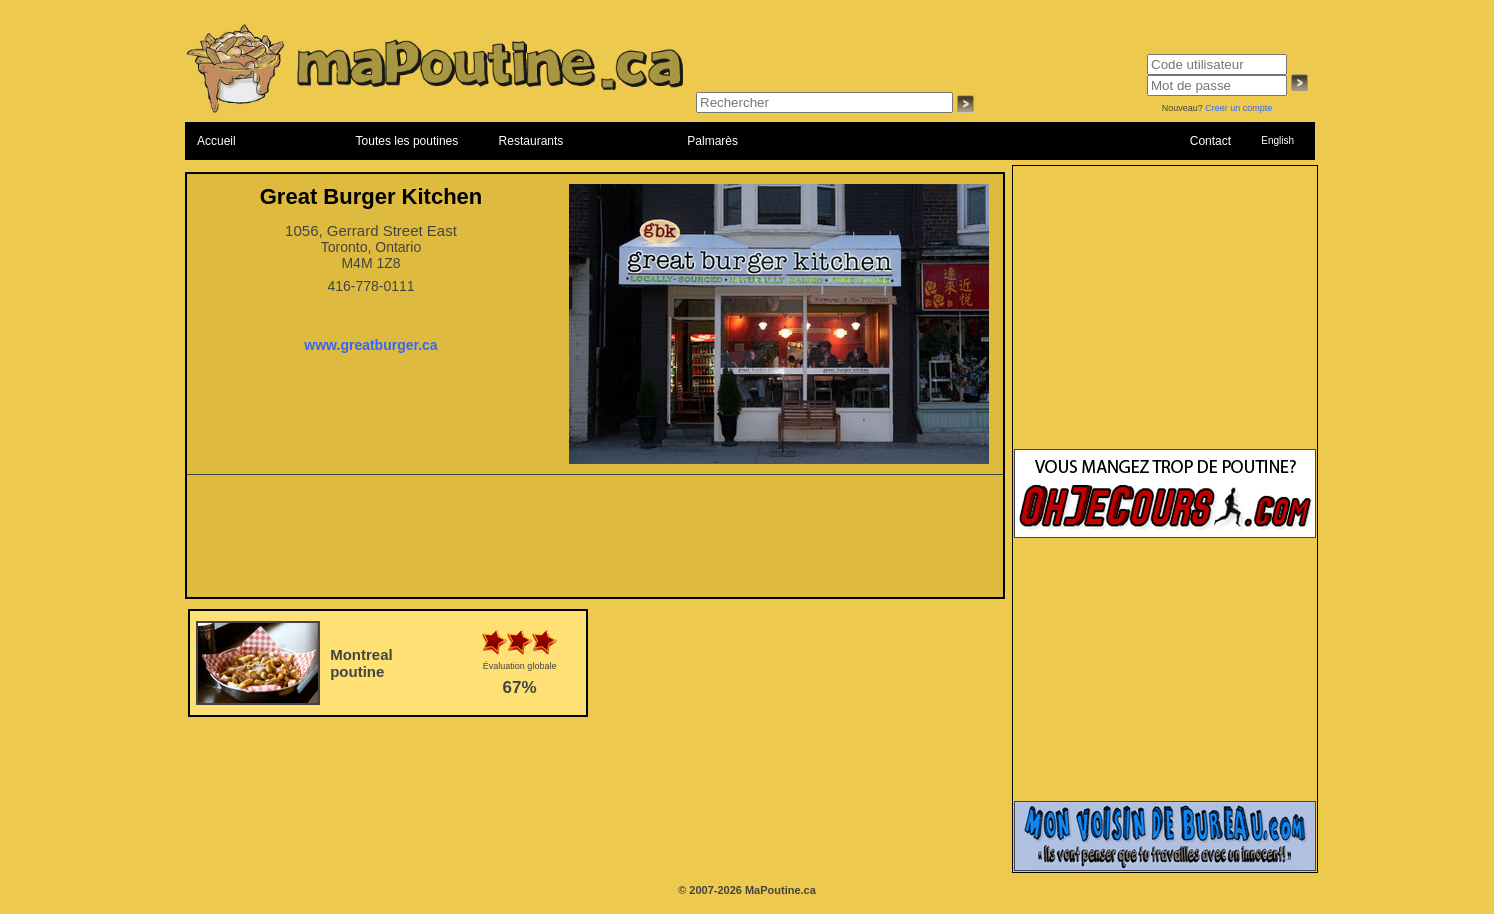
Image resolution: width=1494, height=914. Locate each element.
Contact (1210, 141)
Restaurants (531, 141)
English (1277, 140)
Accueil (216, 141)
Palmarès (712, 141)
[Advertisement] (595, 542)
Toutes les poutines (407, 141)
